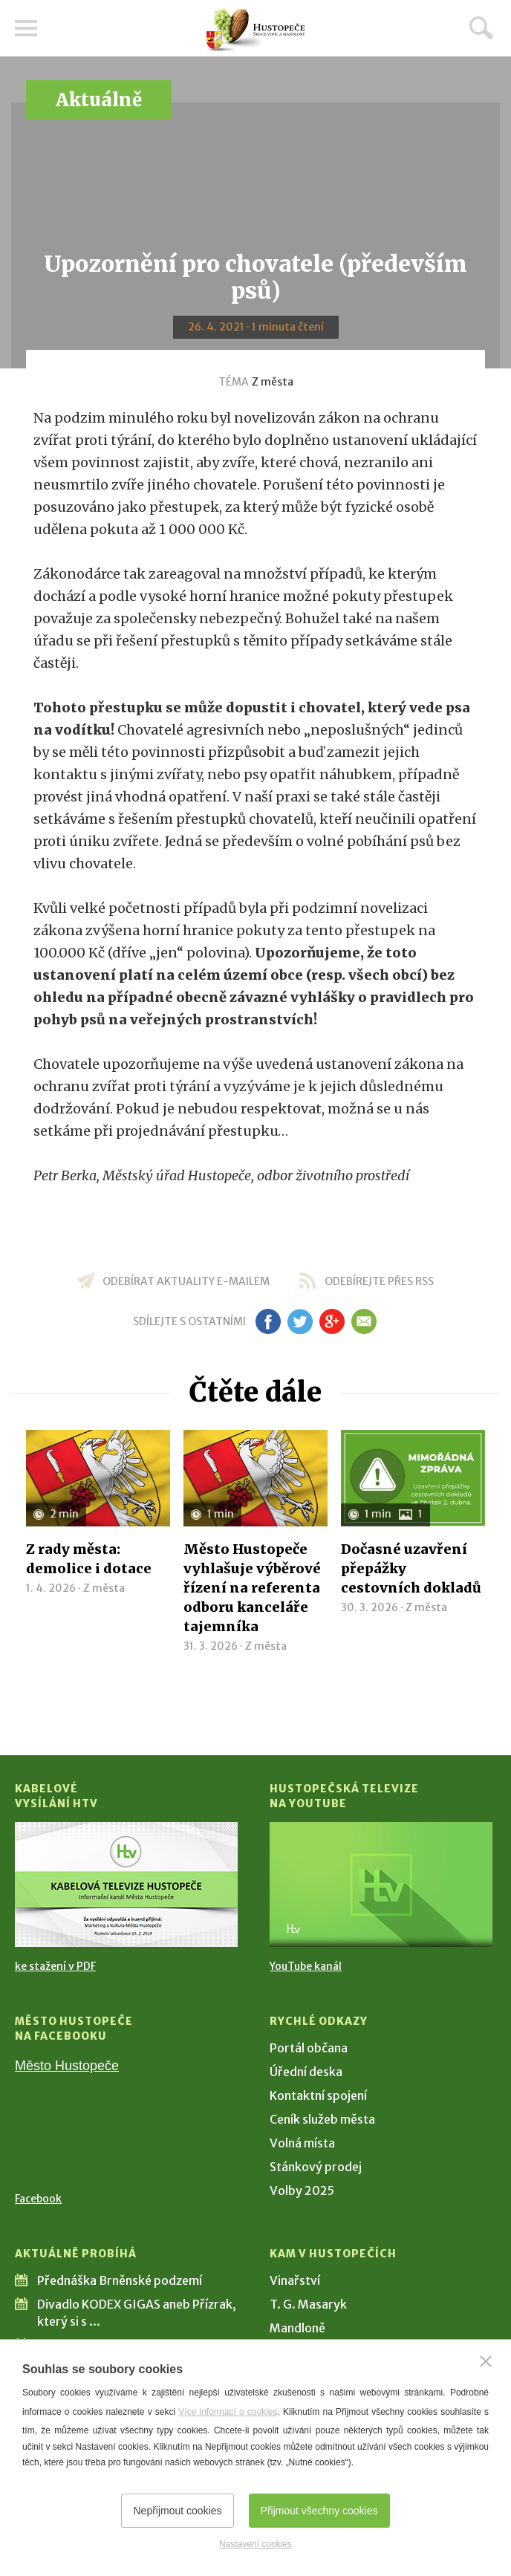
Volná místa (302, 2143)
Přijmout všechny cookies (319, 2511)
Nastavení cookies (255, 2544)
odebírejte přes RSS (379, 1281)
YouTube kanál (306, 1966)
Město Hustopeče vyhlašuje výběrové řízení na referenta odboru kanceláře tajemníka (252, 1588)
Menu (26, 28)
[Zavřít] (486, 2361)
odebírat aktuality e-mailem (186, 1281)
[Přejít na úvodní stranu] (255, 30)
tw (299, 1321)
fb (268, 1321)
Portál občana (309, 2047)
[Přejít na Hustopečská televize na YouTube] (381, 1884)
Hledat (481, 27)
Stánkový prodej (316, 2166)
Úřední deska (306, 2071)
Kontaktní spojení (318, 2095)
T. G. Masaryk (308, 2304)
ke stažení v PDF (55, 1966)
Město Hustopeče (67, 2065)
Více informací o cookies (227, 2412)
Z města (272, 381)
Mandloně (297, 2327)
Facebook (38, 2198)
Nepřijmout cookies (177, 2511)
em (363, 1321)
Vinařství (295, 2280)
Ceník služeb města (322, 2119)
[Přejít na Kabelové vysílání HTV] (126, 1884)
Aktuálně (99, 99)
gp (332, 1321)
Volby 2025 (302, 2190)
